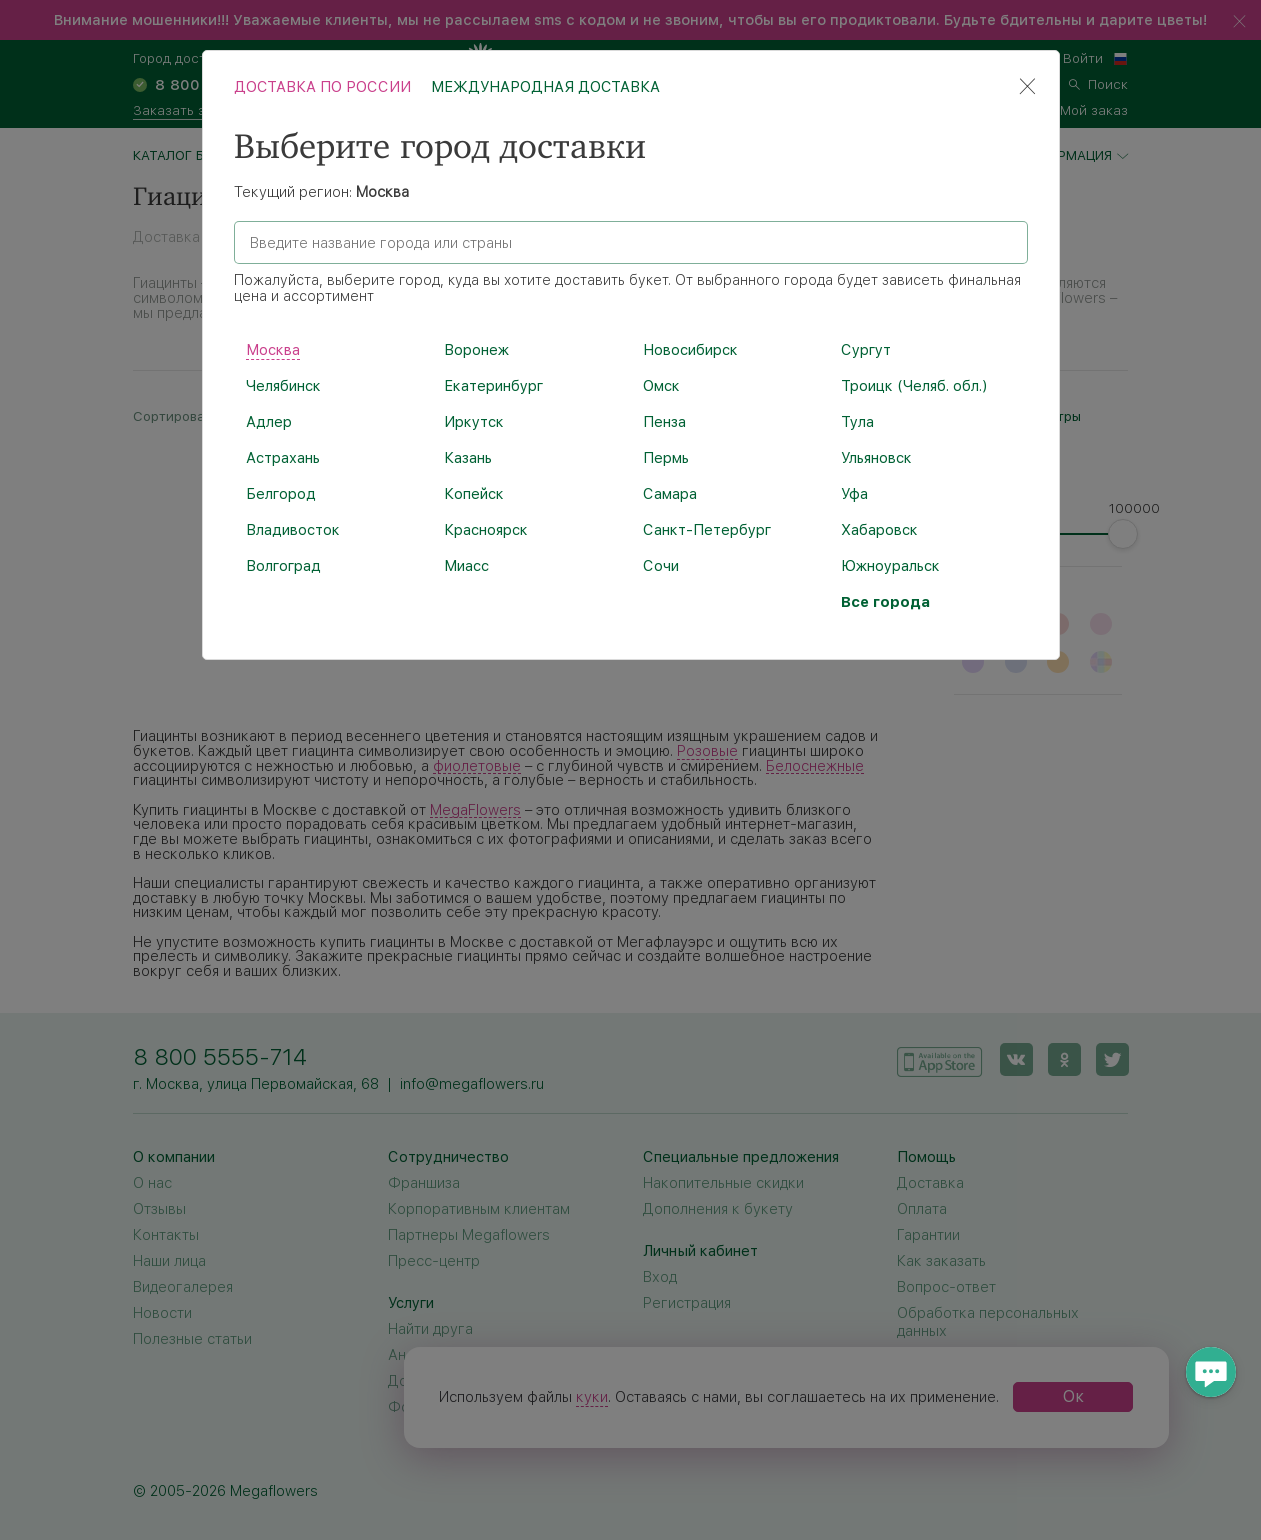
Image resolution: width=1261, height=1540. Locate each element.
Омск (661, 386)
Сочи (661, 566)
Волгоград (283, 566)
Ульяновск (876, 458)
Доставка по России (322, 87)
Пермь (666, 458)
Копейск (474, 494)
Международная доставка (545, 87)
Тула (857, 422)
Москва (273, 350)
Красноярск (486, 530)
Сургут (866, 350)
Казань (468, 458)
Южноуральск (890, 566)
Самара (670, 494)
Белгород (281, 494)
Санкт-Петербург (707, 530)
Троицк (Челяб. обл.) (914, 386)
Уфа (854, 494)
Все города (885, 602)
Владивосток (293, 530)
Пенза (664, 422)
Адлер (269, 422)
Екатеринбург (493, 386)
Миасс (466, 566)
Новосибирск (690, 350)
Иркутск (474, 422)
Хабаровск (879, 530)
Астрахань (283, 458)
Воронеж (476, 350)
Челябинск (283, 386)
